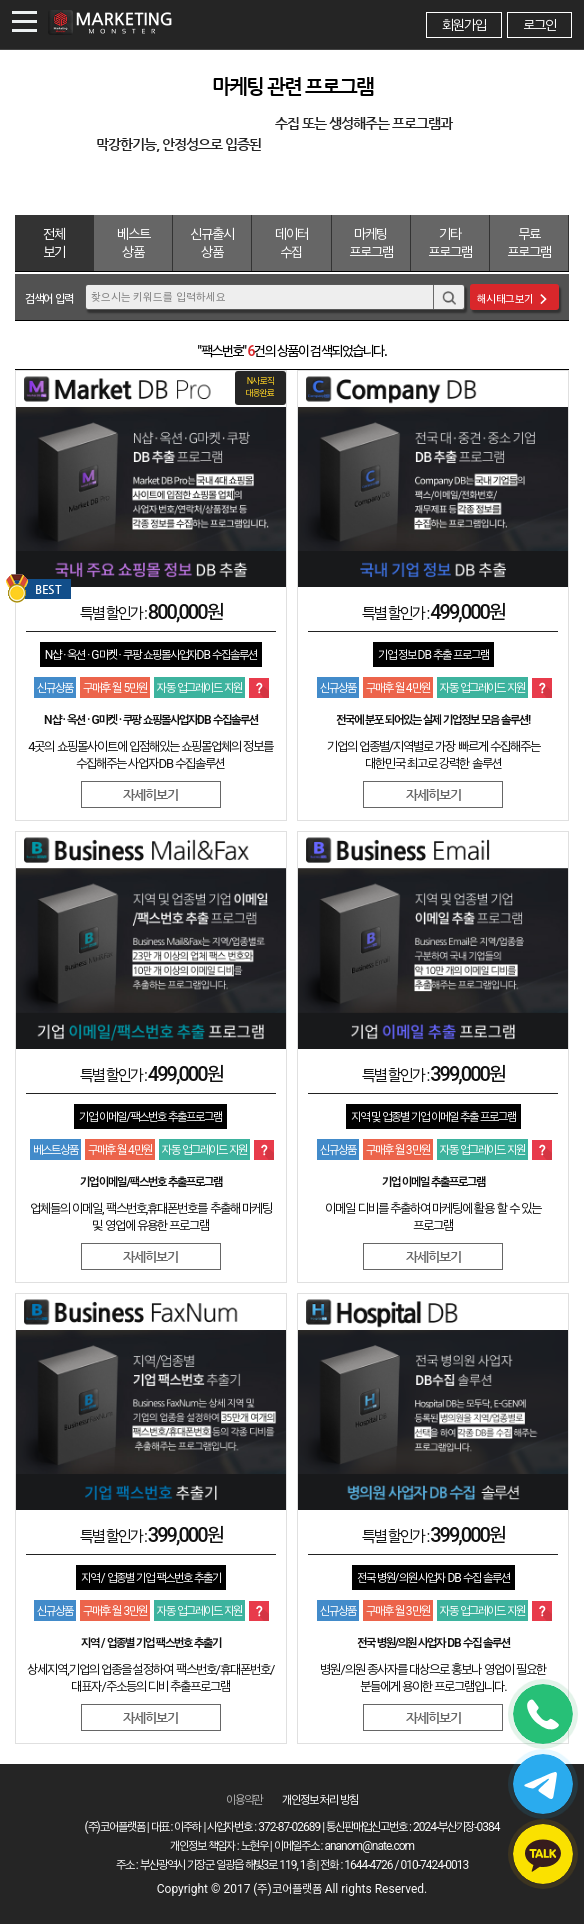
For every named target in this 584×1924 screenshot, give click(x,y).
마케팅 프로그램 (371, 243)
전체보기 (54, 243)
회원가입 (464, 25)
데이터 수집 (291, 243)
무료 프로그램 (529, 243)
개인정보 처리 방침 (320, 1800)
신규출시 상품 (212, 243)
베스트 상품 (133, 243)
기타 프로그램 (450, 243)
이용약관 (244, 1800)
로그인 (539, 25)
